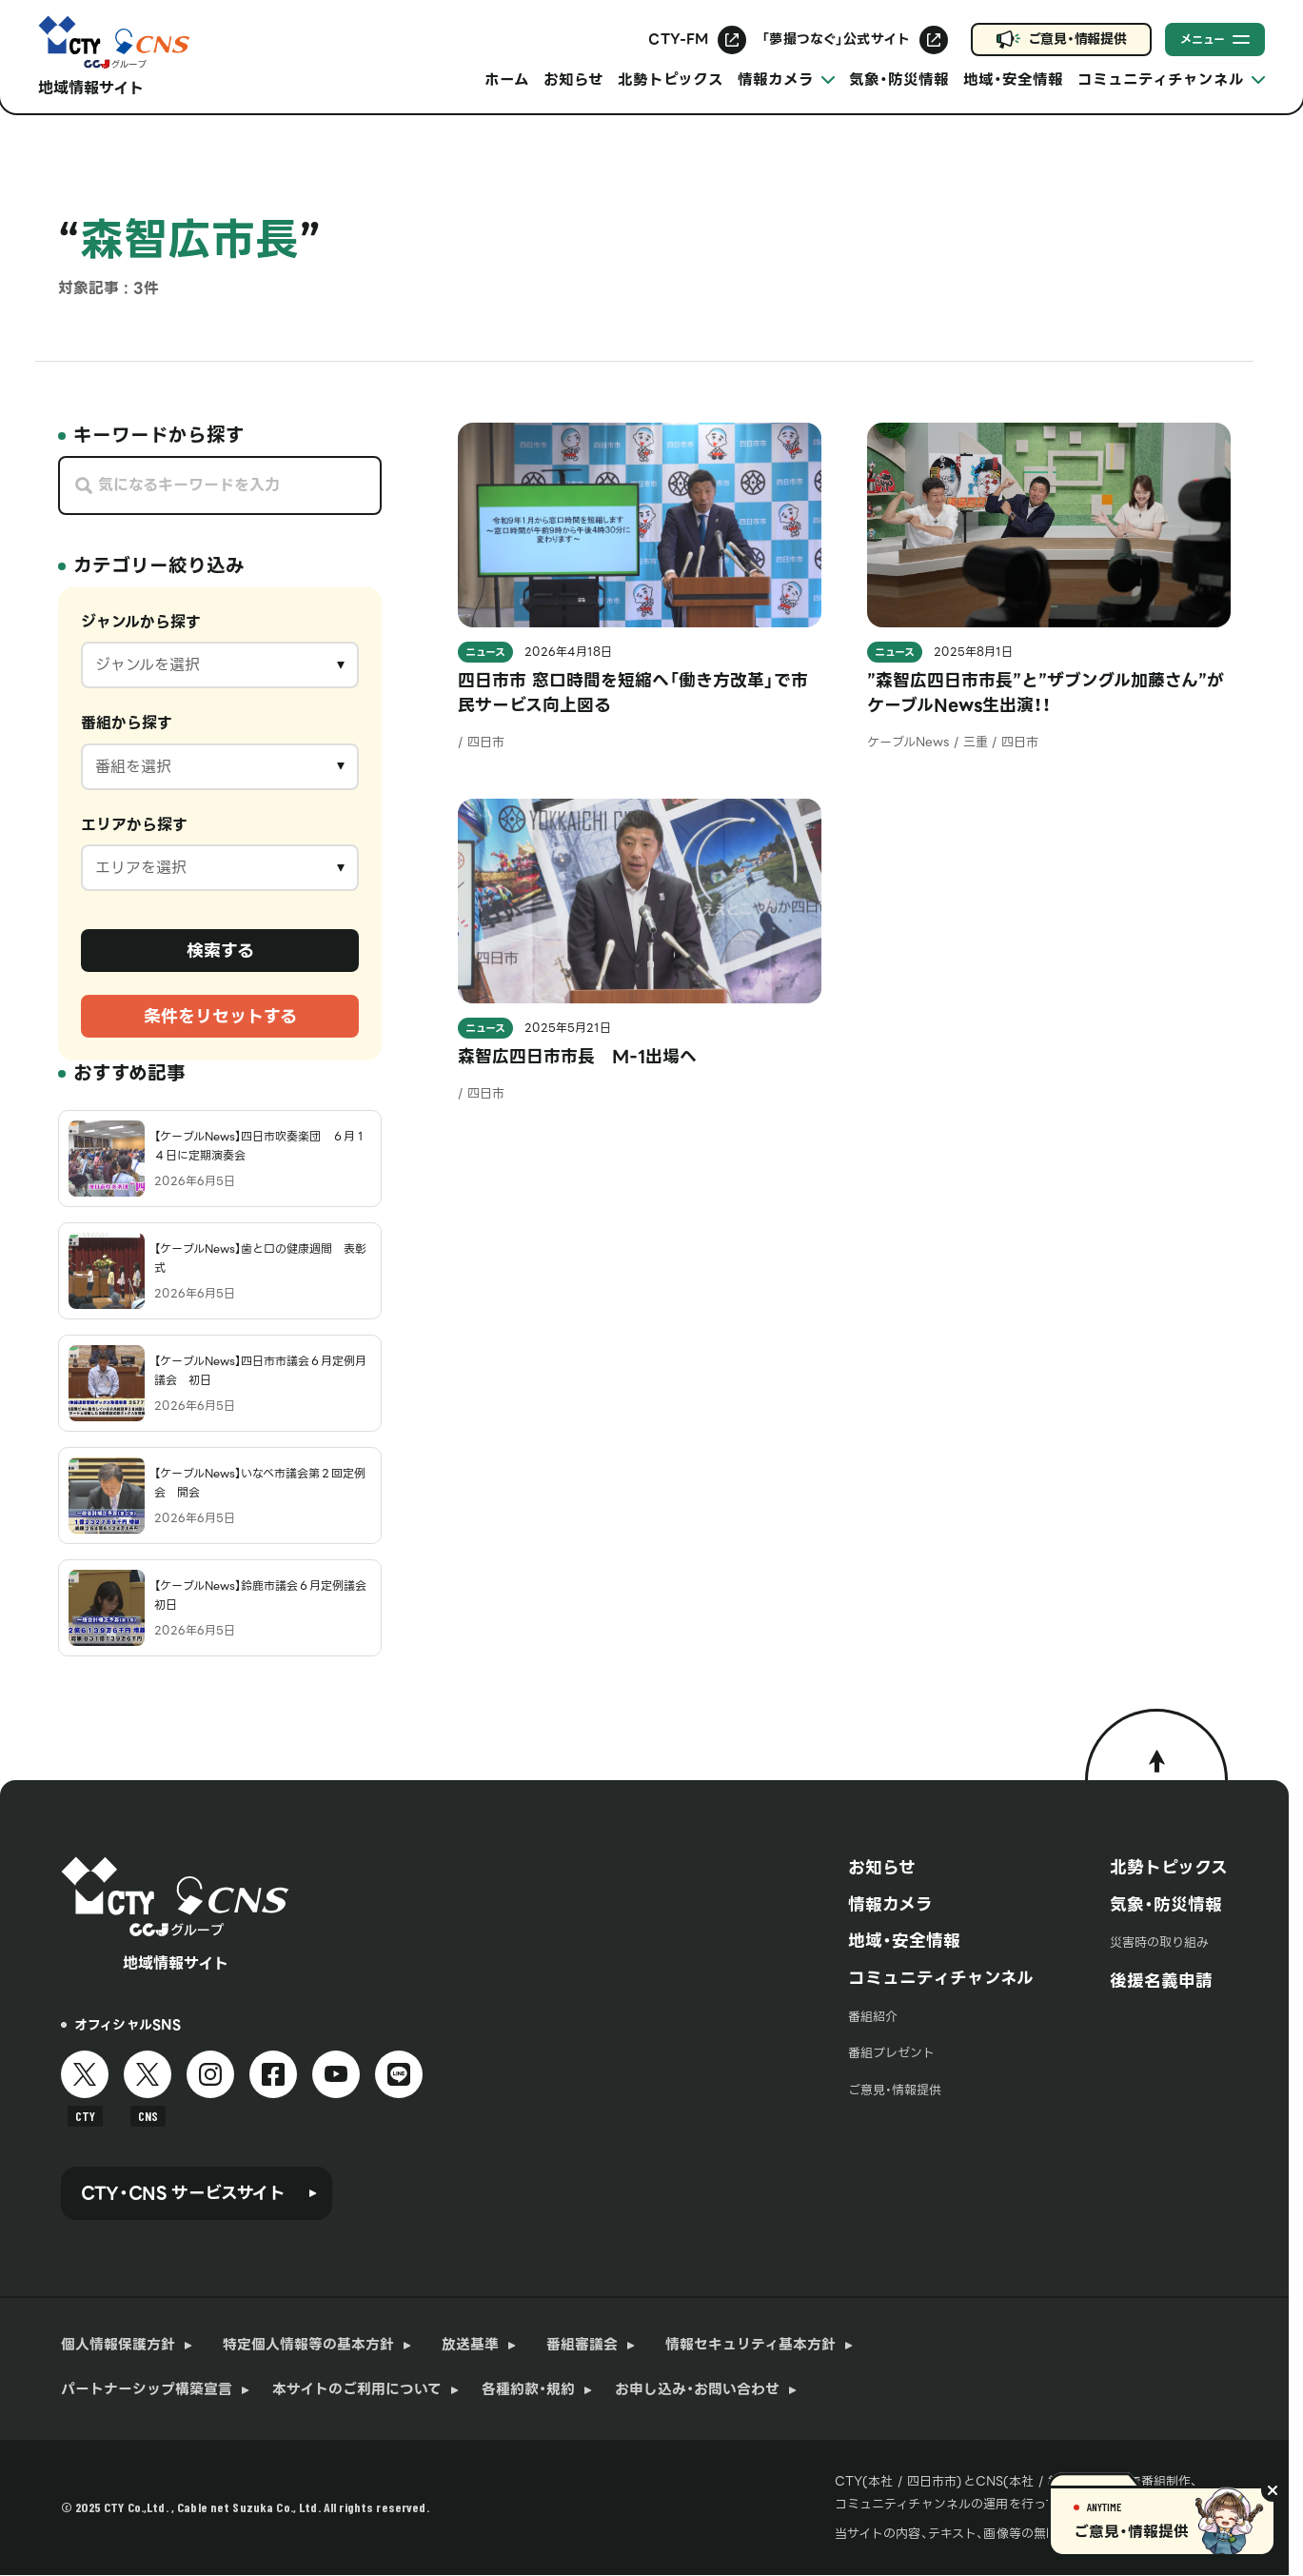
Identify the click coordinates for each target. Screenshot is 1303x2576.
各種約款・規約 (528, 2390)
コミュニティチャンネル (941, 1978)
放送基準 (470, 2345)
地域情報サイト (91, 88)
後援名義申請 (1161, 1981)
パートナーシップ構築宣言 (146, 2390)
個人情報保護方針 (118, 2345)
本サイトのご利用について (357, 2390)
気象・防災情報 (899, 79)
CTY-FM (678, 39)
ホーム (506, 79)
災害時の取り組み (1159, 1942)
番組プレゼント (891, 2053)
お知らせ (573, 79)
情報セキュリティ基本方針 (750, 2345)
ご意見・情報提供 (1077, 39)
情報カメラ (890, 1905)
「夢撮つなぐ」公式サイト (835, 39)
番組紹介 (873, 2017)
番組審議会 (582, 2345)
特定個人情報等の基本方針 (308, 2345)
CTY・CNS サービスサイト (183, 2193)
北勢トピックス (670, 79)
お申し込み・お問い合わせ (697, 2390)
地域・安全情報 (1013, 79)
